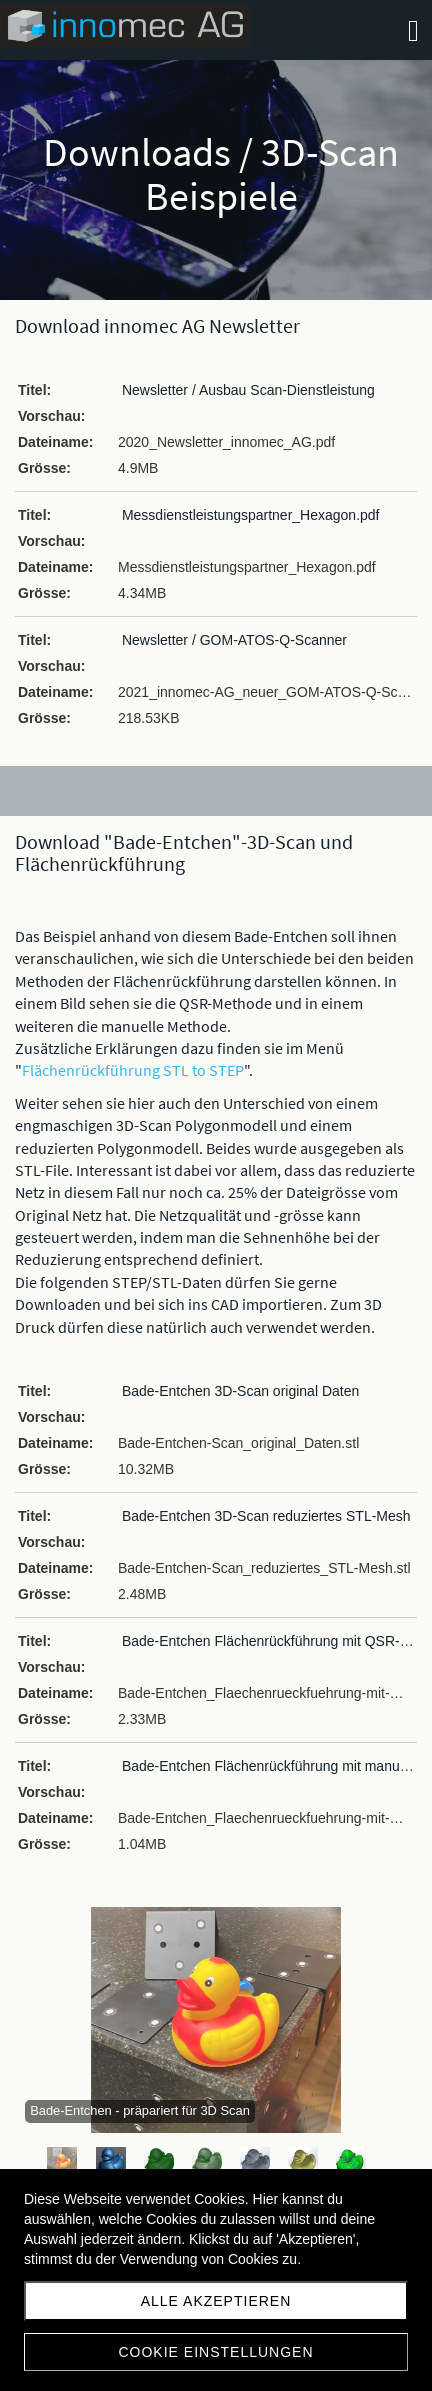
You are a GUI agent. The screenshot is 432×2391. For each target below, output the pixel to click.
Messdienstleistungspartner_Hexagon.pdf (251, 515)
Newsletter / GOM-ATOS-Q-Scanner (234, 640)
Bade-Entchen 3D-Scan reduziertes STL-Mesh (266, 1516)
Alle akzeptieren (216, 2301)
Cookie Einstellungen (215, 2352)
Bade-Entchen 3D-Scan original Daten (240, 1391)
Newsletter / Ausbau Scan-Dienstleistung (248, 390)
